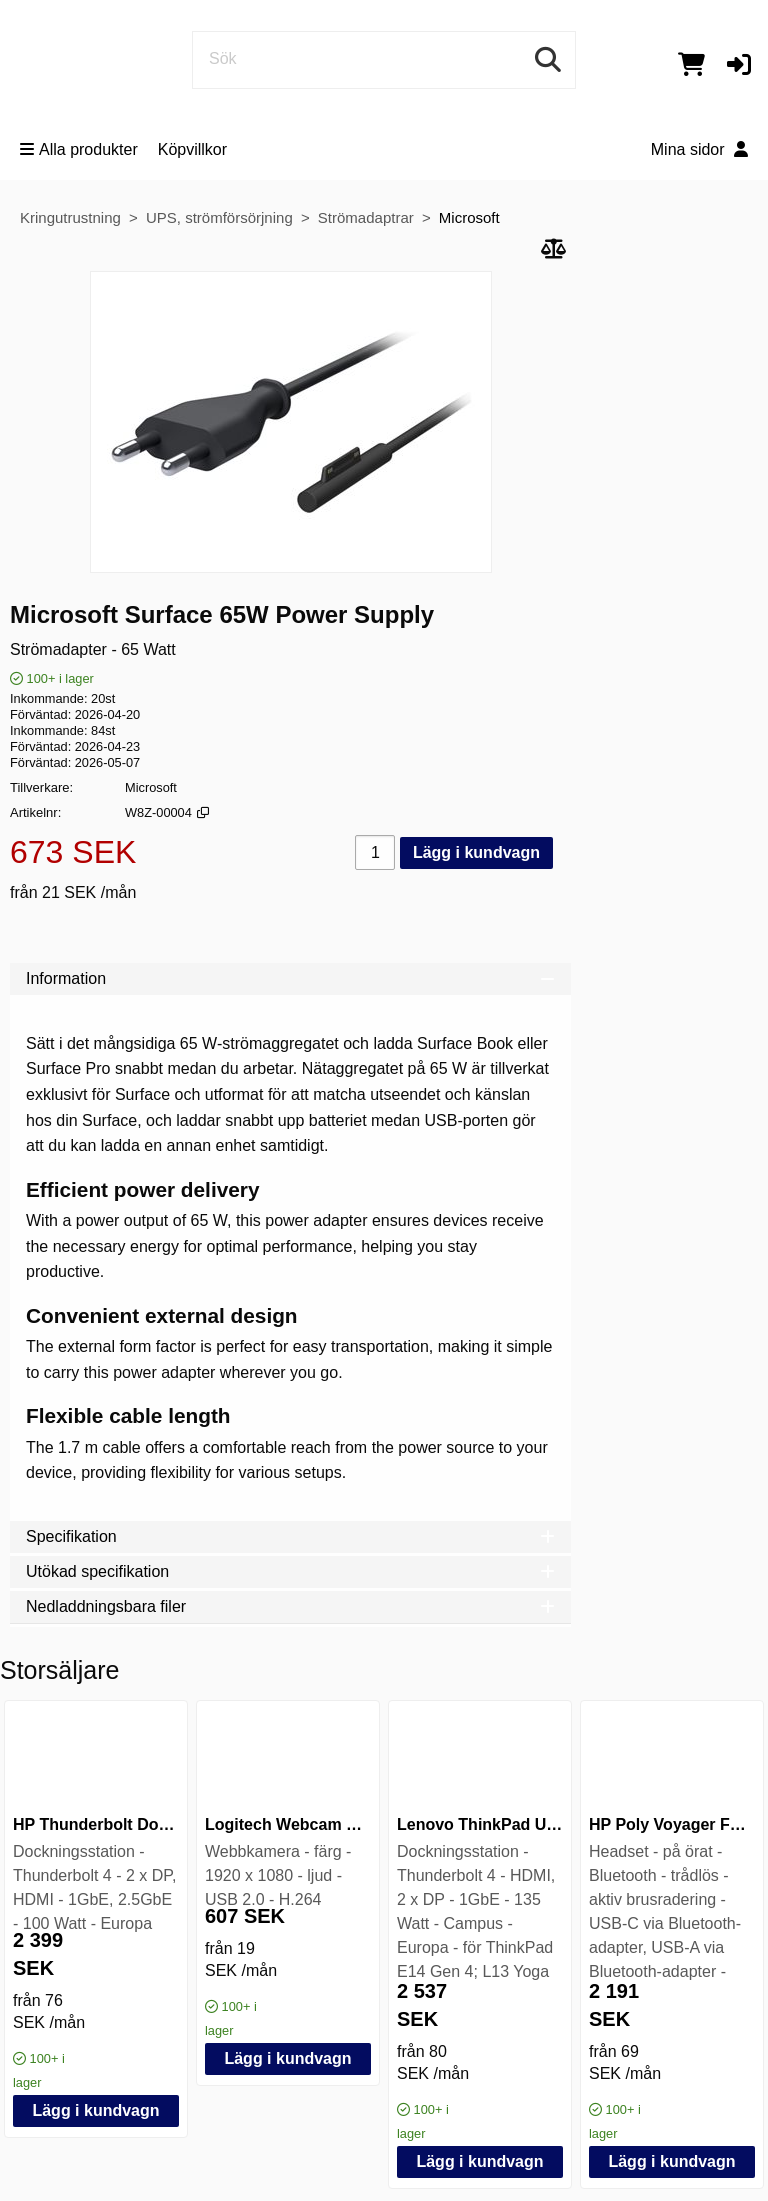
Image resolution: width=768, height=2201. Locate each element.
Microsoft (469, 217)
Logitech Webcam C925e (299, 1824)
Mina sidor (699, 149)
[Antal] (375, 852)
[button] (739, 64)
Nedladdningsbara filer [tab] (290, 1606)
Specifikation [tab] (290, 1536)
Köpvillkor (192, 149)
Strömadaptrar (366, 217)
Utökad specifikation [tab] (290, 1571)
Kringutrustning (70, 217)
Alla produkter (79, 149)
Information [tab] (290, 978)
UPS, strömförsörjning (219, 217)
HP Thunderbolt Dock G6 (107, 1824)
